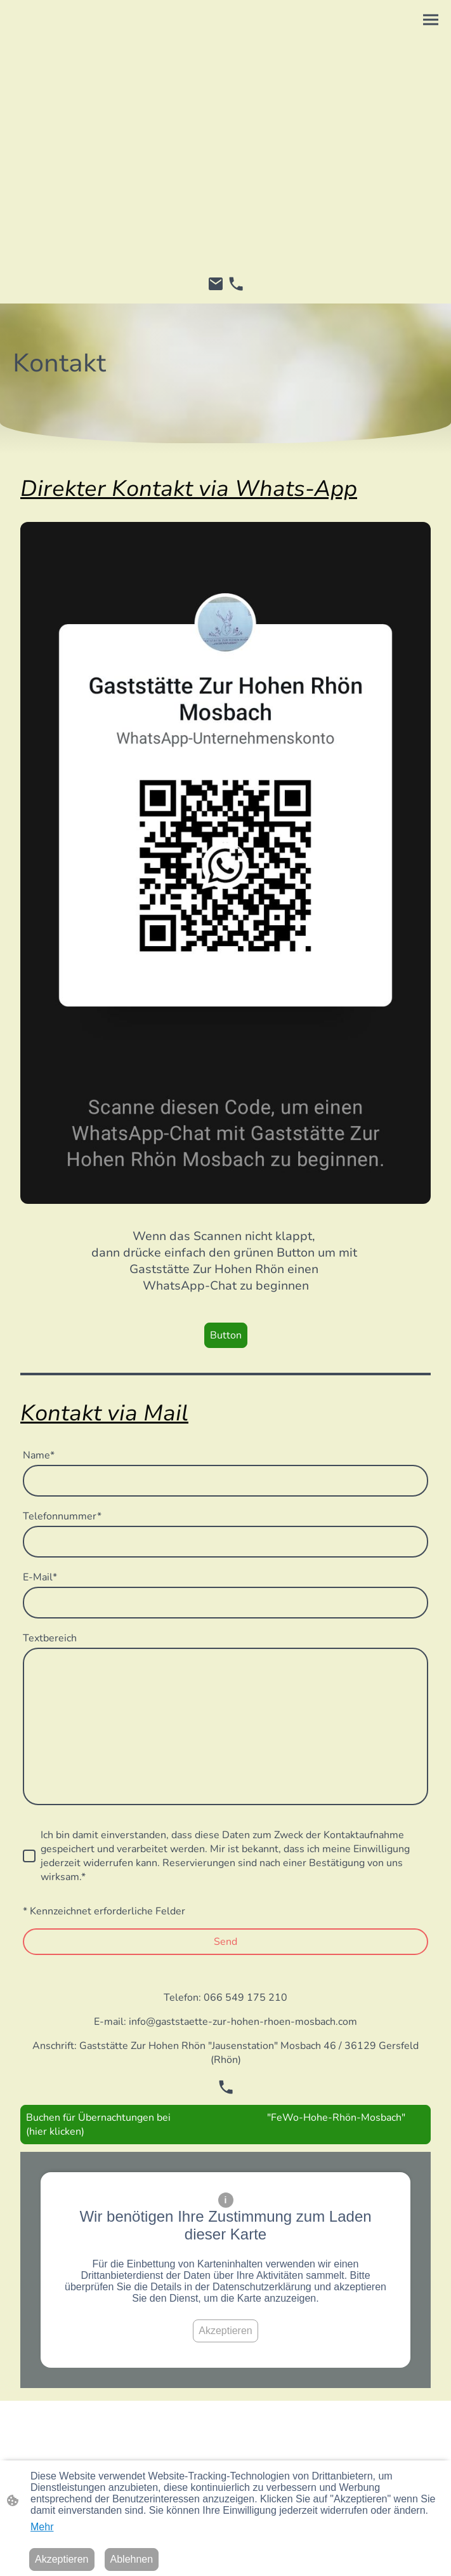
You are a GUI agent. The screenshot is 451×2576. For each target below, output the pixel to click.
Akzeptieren (225, 2330)
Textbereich (50, 1638)
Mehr (41, 2526)
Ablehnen (132, 2559)
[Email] (215, 283)
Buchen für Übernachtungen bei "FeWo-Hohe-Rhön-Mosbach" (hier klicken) (215, 2125)
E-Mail (40, 1577)
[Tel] (236, 283)
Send (225, 1942)
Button (226, 1335)
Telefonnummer (62, 1516)
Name (39, 1455)
